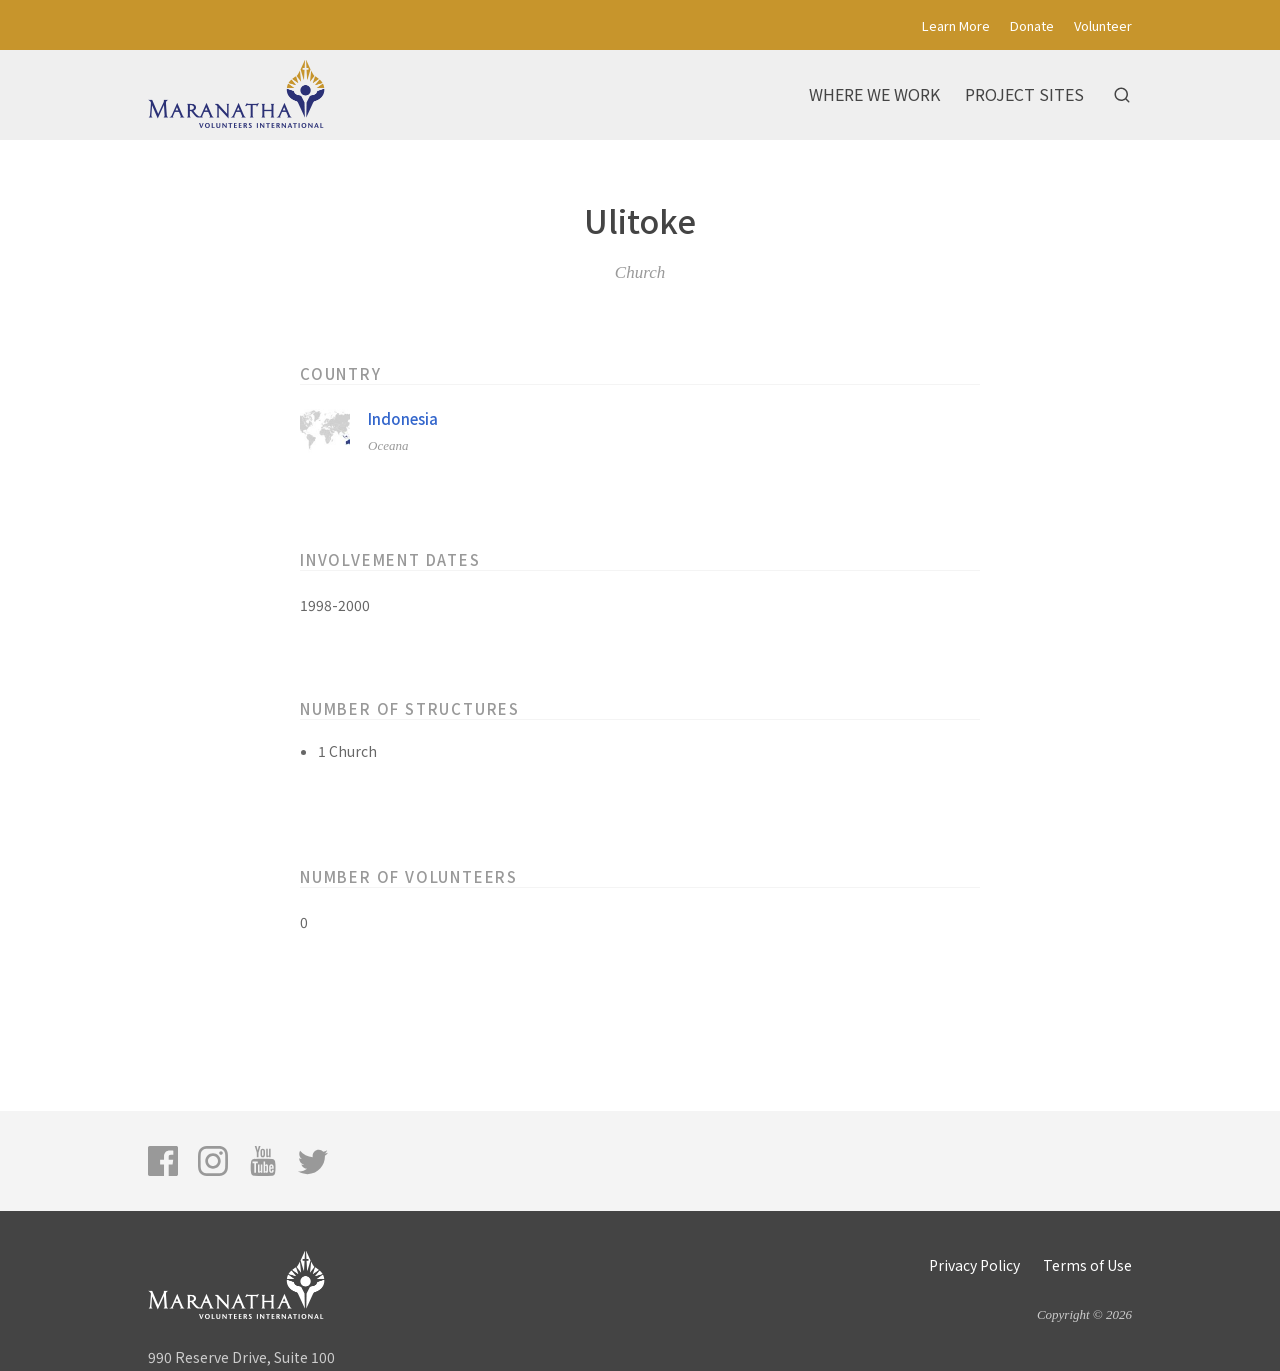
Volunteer (1103, 25)
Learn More (956, 25)
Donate (1032, 25)
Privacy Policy (974, 1265)
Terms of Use (1087, 1265)
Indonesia (403, 418)
